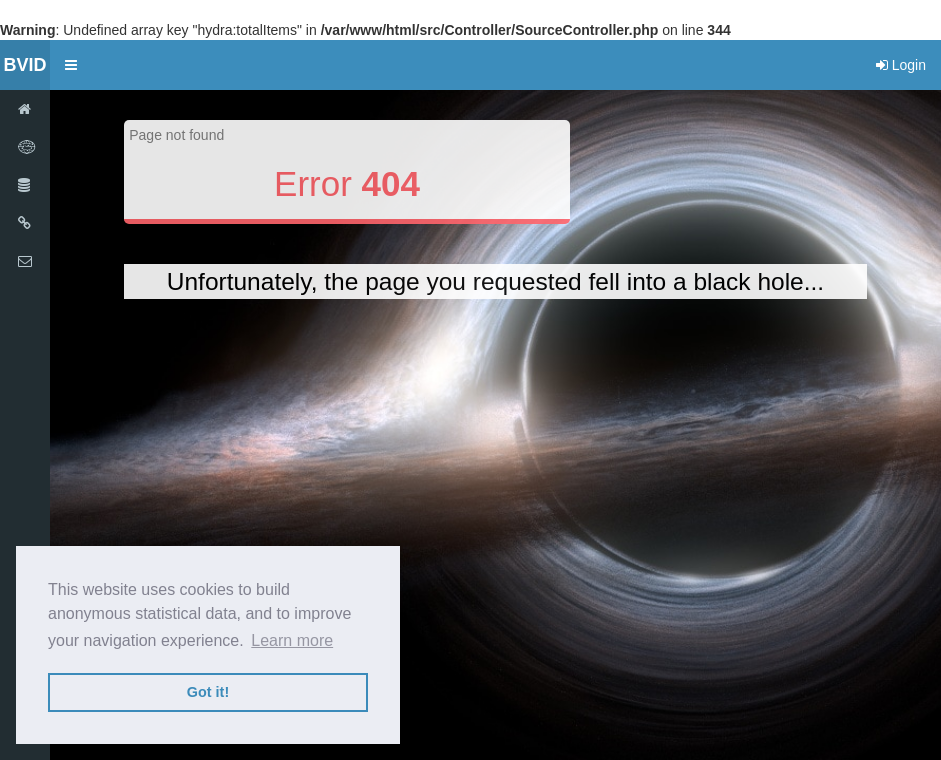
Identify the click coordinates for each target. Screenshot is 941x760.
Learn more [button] (292, 640)
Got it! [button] (208, 692)
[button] (71, 65)
